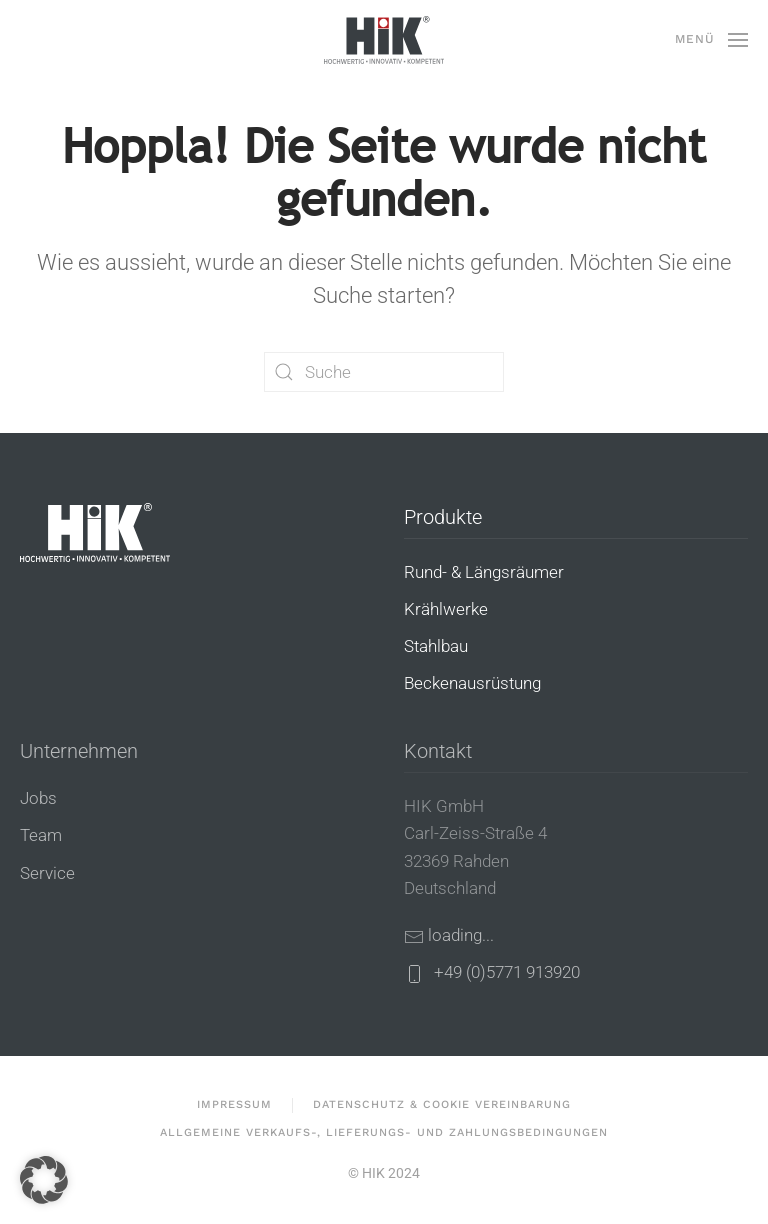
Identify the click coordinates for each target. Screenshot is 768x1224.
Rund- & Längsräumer (484, 572)
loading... (461, 935)
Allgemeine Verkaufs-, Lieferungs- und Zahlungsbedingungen (384, 1132)
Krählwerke (446, 609)
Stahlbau (436, 646)
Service (47, 873)
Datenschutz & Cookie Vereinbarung (442, 1104)
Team (41, 835)
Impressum (234, 1104)
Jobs (38, 798)
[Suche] (384, 372)
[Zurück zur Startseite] (384, 40)
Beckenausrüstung (472, 683)
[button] (711, 40)
